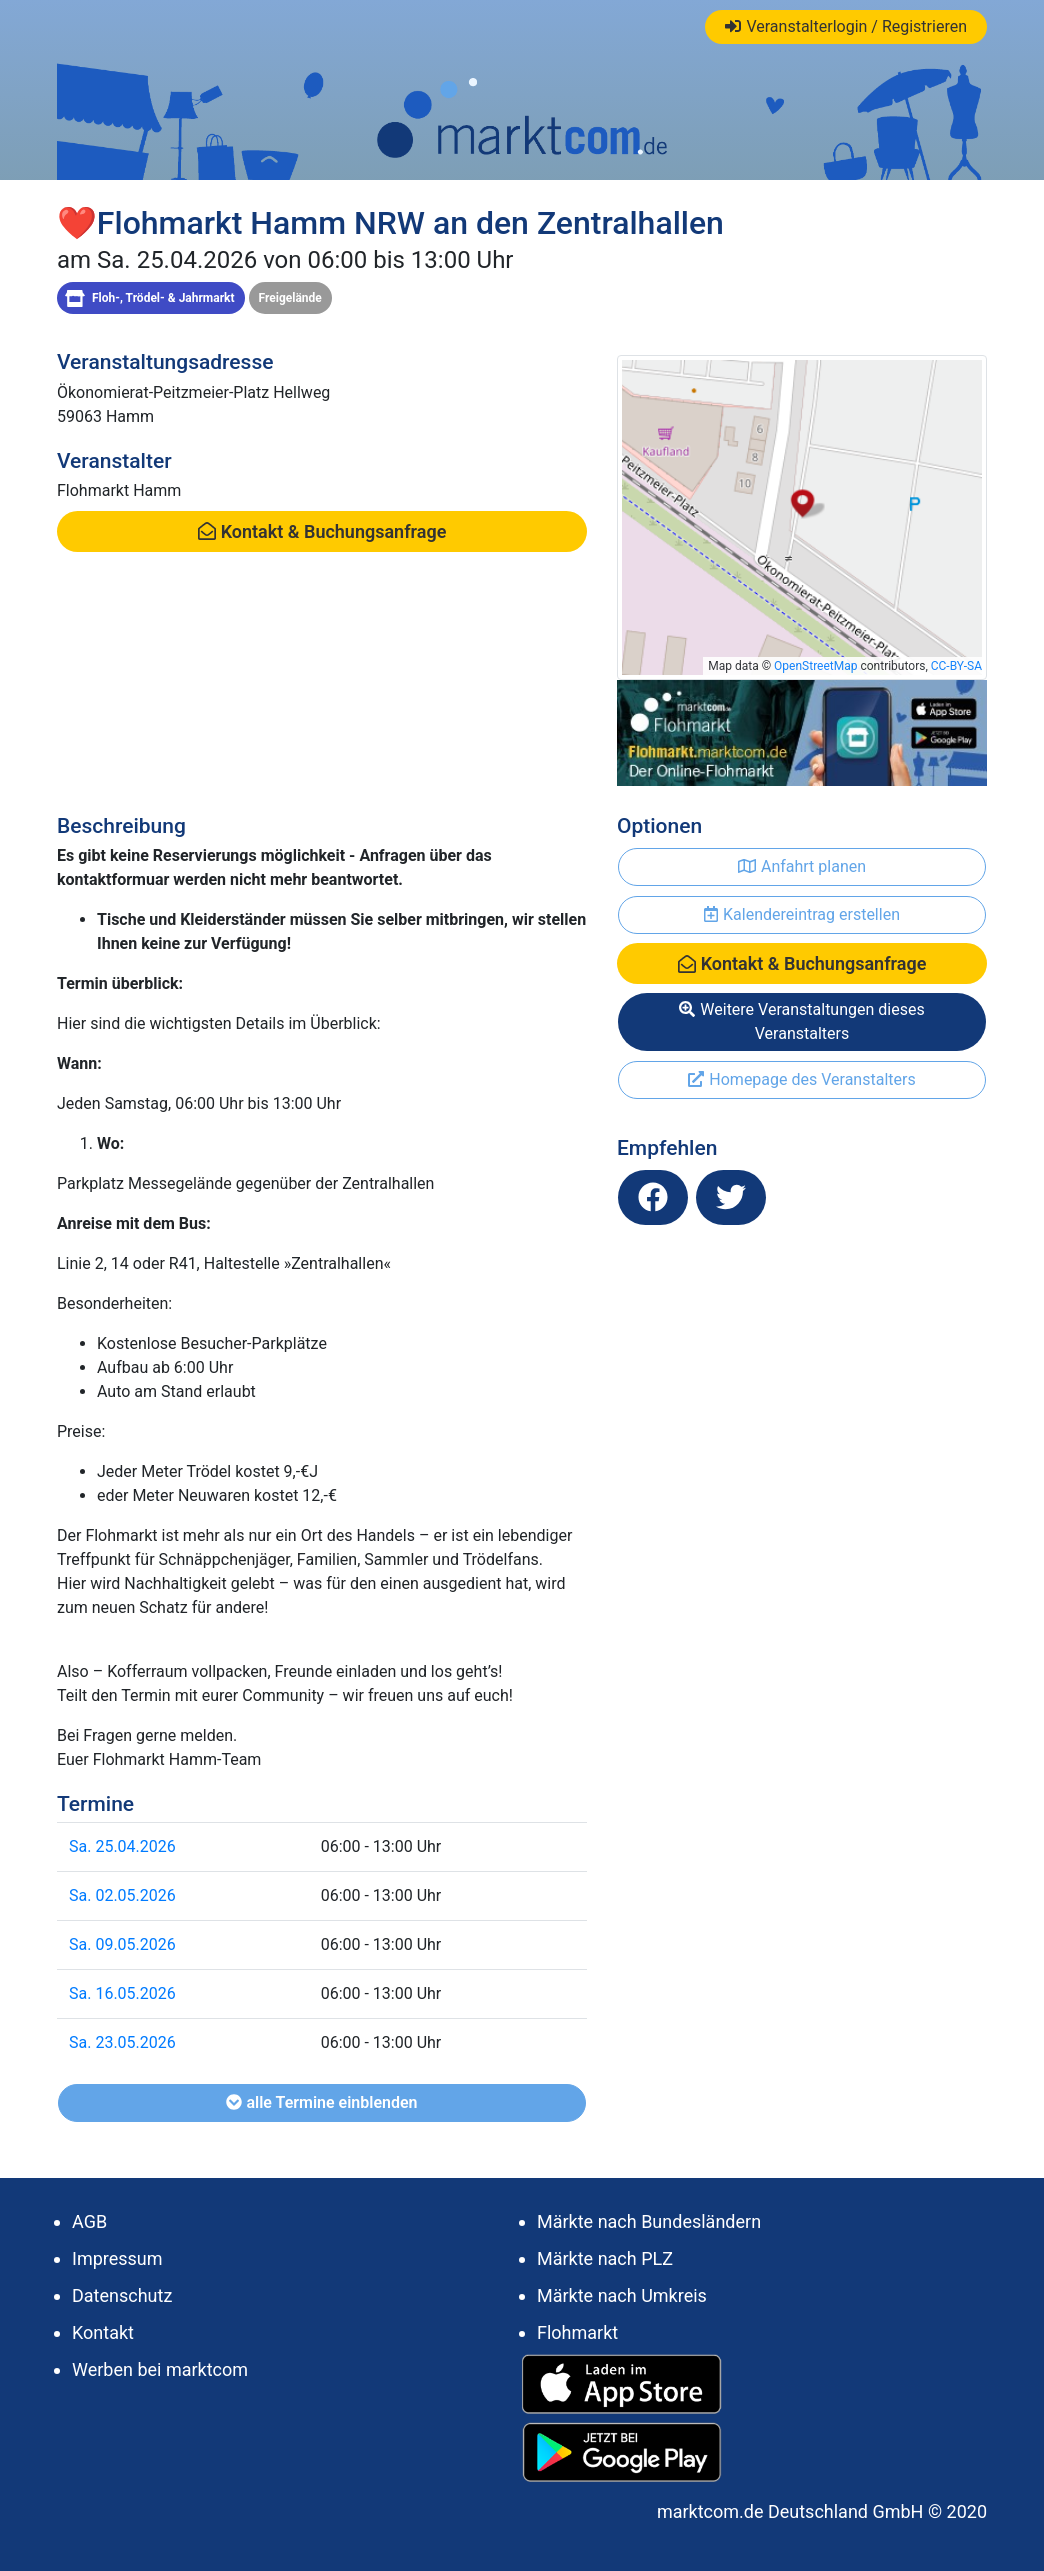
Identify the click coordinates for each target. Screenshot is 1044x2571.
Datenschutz (122, 2295)
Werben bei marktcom (160, 2369)
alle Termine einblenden (321, 2102)
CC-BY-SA (956, 666)
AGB (89, 2221)
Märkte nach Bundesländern (649, 2221)
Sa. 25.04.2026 (122, 1846)
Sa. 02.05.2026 (122, 1895)
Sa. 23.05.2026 (122, 2042)
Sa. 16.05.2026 (122, 1993)
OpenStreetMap (815, 666)
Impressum (117, 2258)
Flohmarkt (577, 2332)
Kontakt (103, 2332)
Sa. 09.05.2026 (122, 1944)
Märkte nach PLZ (605, 2258)
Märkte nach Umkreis (622, 2295)
